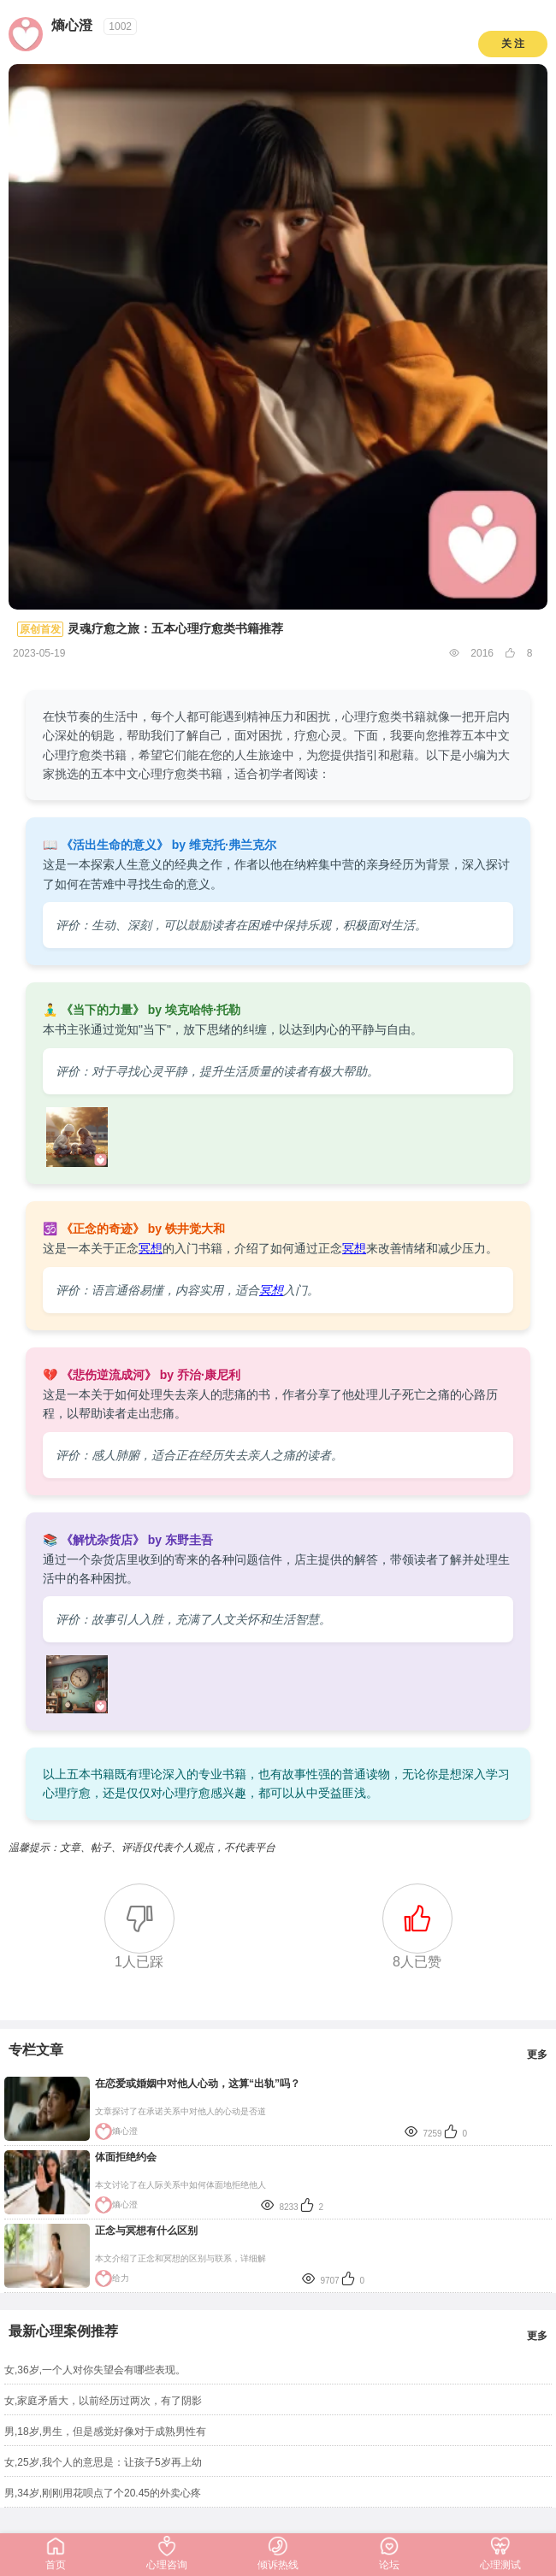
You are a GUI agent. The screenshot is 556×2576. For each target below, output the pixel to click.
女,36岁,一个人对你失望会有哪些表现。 (95, 2370)
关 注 (512, 44)
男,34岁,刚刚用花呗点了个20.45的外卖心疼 (102, 2493)
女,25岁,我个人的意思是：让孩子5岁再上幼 (103, 2462)
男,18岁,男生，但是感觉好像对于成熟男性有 (105, 2431)
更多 (537, 2054)
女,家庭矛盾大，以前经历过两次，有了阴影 (103, 2401)
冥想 (151, 1248)
